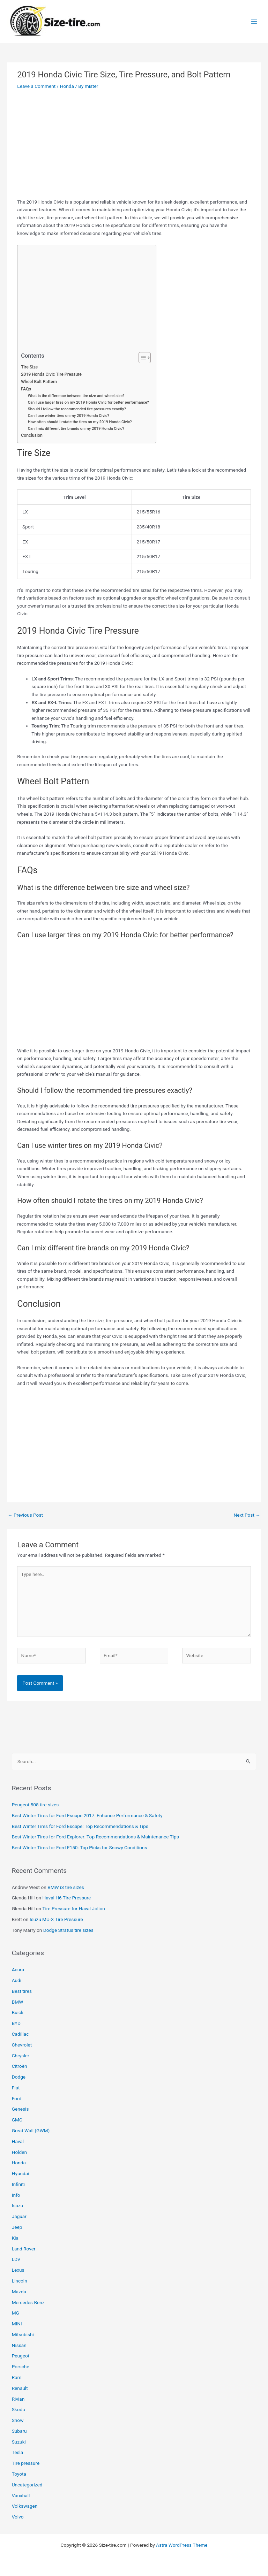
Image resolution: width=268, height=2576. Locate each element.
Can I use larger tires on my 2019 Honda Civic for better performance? (88, 402)
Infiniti (18, 2184)
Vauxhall (21, 2495)
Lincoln (19, 2281)
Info (16, 2195)
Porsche (20, 2366)
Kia (15, 2238)
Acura (18, 1969)
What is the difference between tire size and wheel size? (76, 396)
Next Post (246, 1515)
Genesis (20, 2109)
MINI (17, 2323)
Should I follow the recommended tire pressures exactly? (77, 409)
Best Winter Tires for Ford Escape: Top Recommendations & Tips (80, 1826)
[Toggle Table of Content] (141, 358)
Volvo (18, 2517)
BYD (16, 2023)
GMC (17, 2119)
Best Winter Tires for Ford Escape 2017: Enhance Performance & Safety (87, 1815)
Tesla (17, 2452)
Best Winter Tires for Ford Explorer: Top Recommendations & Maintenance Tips (95, 1836)
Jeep (17, 2227)
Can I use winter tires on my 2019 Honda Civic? (68, 415)
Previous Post (25, 1515)
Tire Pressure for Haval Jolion (73, 1908)
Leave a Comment (36, 86)
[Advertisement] (134, 146)
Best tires (22, 1991)
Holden (19, 2152)
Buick (17, 2012)
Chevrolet (22, 2045)
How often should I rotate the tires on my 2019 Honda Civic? (80, 422)
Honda (67, 86)
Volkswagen (25, 2506)
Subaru (19, 2431)
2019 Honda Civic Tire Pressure (51, 374)
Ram (17, 2377)
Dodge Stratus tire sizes (68, 1930)
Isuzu (17, 2205)
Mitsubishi (23, 2334)
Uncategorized (27, 2484)
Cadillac (20, 2034)
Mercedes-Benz (28, 2302)
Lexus (18, 2270)
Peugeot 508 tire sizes (35, 1804)
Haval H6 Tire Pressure (67, 1897)
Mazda (19, 2291)
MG (15, 2313)
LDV (16, 2259)
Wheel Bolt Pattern (39, 381)
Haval (18, 2141)
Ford (16, 2098)
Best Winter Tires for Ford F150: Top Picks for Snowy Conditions (79, 1847)
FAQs (26, 389)
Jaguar (19, 2216)
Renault (20, 2388)
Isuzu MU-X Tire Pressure (56, 1919)
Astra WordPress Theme (181, 2545)
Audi (16, 1980)
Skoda (18, 2409)
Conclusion (32, 435)
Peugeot (21, 2355)
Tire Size (29, 367)
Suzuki (19, 2442)
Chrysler (20, 2055)
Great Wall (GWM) (31, 2130)
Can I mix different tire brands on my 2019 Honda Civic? (76, 428)
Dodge (18, 2077)
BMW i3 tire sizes (65, 1887)
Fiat (16, 2087)
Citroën (19, 2066)
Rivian (18, 2399)
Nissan (19, 2345)
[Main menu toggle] (254, 21)
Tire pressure (25, 2463)
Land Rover (24, 2248)
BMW (17, 2002)
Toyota (19, 2474)
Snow (18, 2420)
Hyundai (20, 2173)
